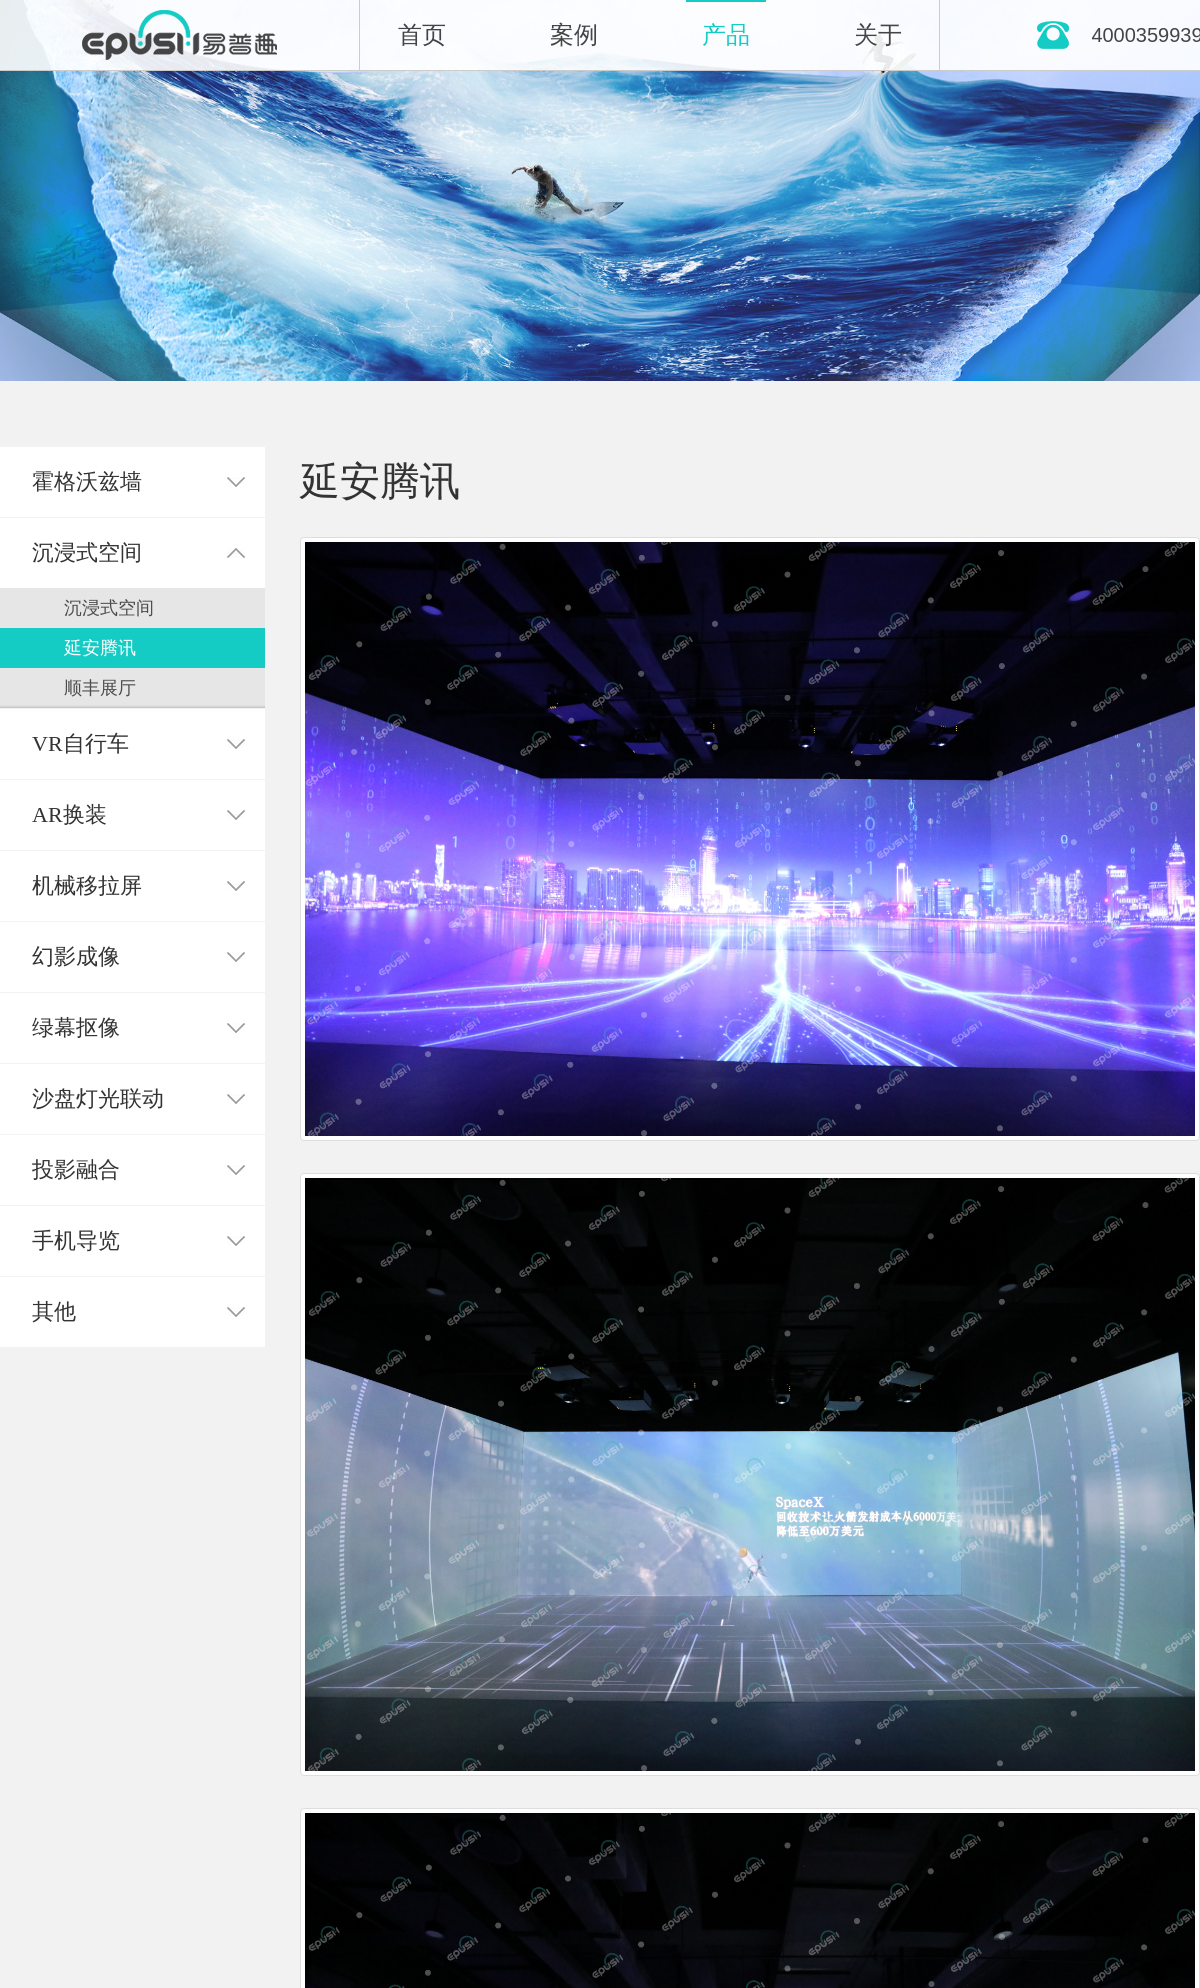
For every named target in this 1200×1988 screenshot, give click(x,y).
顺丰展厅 (100, 688)
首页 (422, 35)
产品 (726, 35)
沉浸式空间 (109, 608)
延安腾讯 (100, 648)
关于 (878, 35)
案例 (574, 35)
